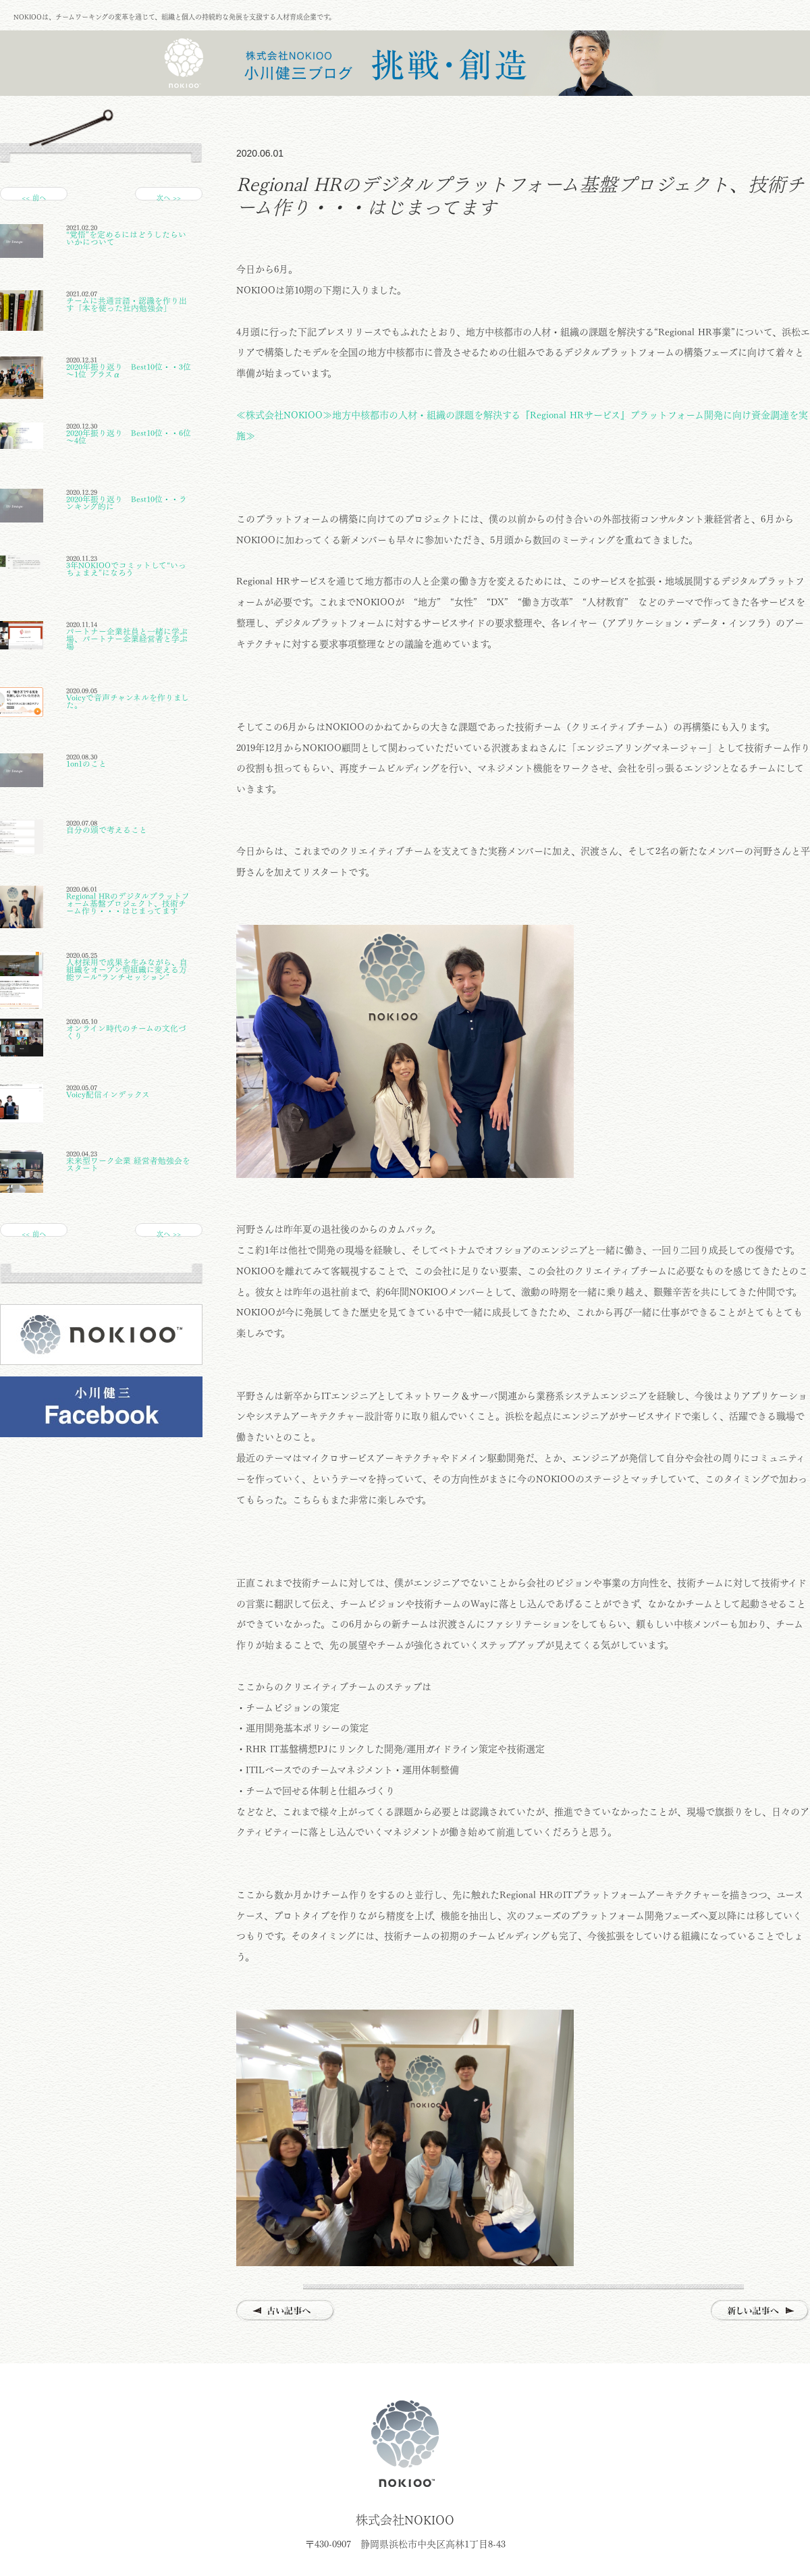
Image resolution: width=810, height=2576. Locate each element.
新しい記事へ (760, 2311)
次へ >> (169, 197)
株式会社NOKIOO (405, 2443)
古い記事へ (285, 2311)
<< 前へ (34, 197)
